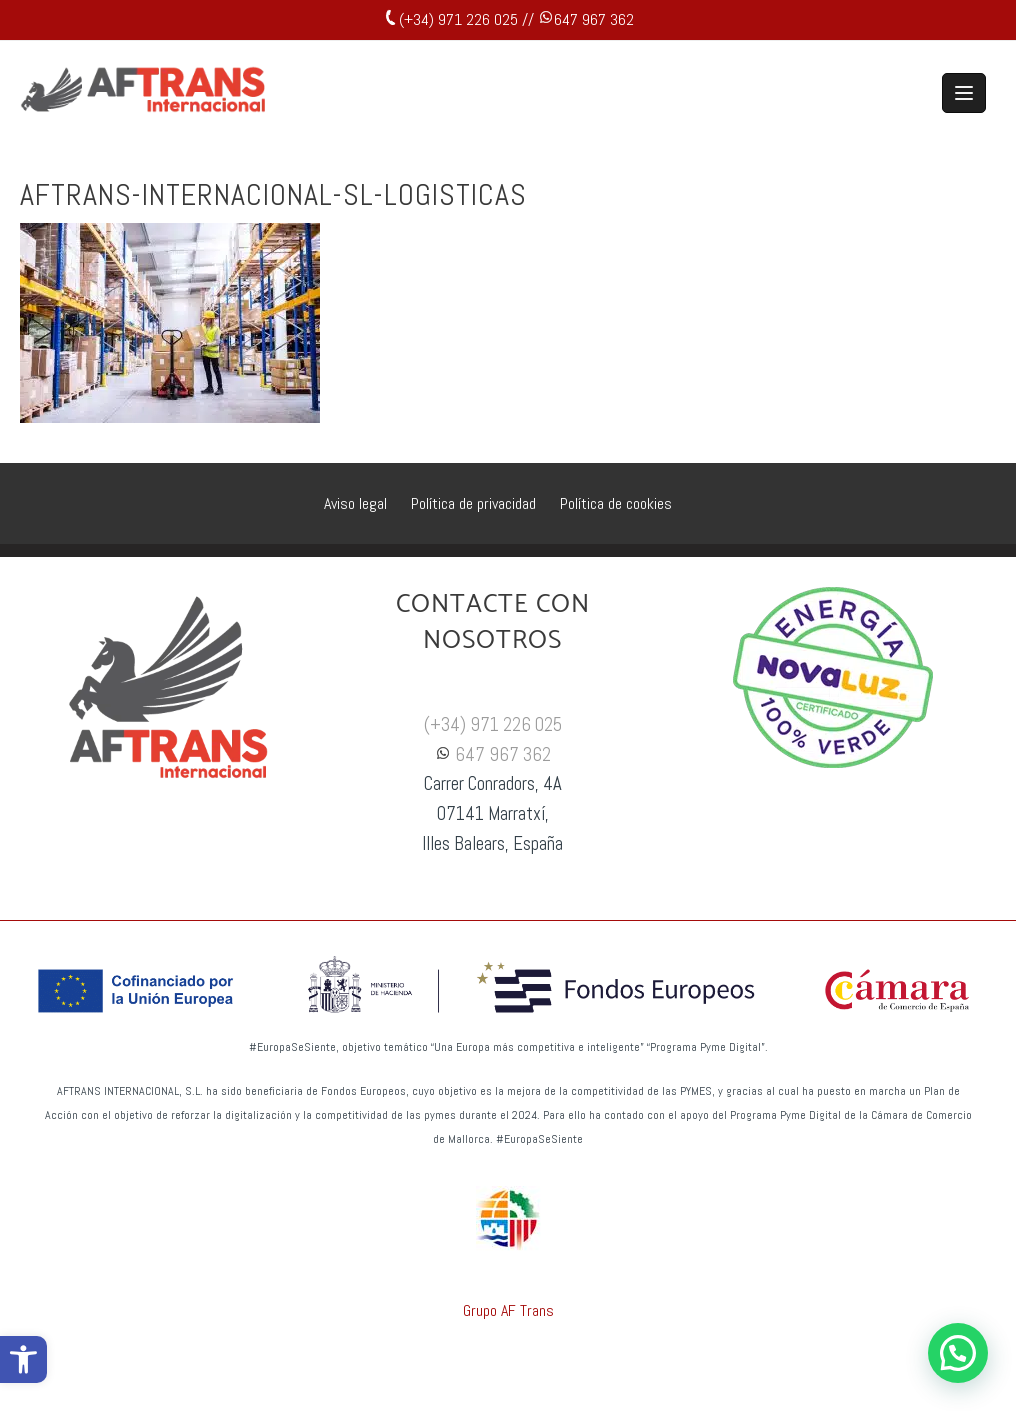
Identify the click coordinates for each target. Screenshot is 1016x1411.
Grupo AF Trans (508, 1310)
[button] (23, 1359)
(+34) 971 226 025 (493, 725)
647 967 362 (594, 19)
